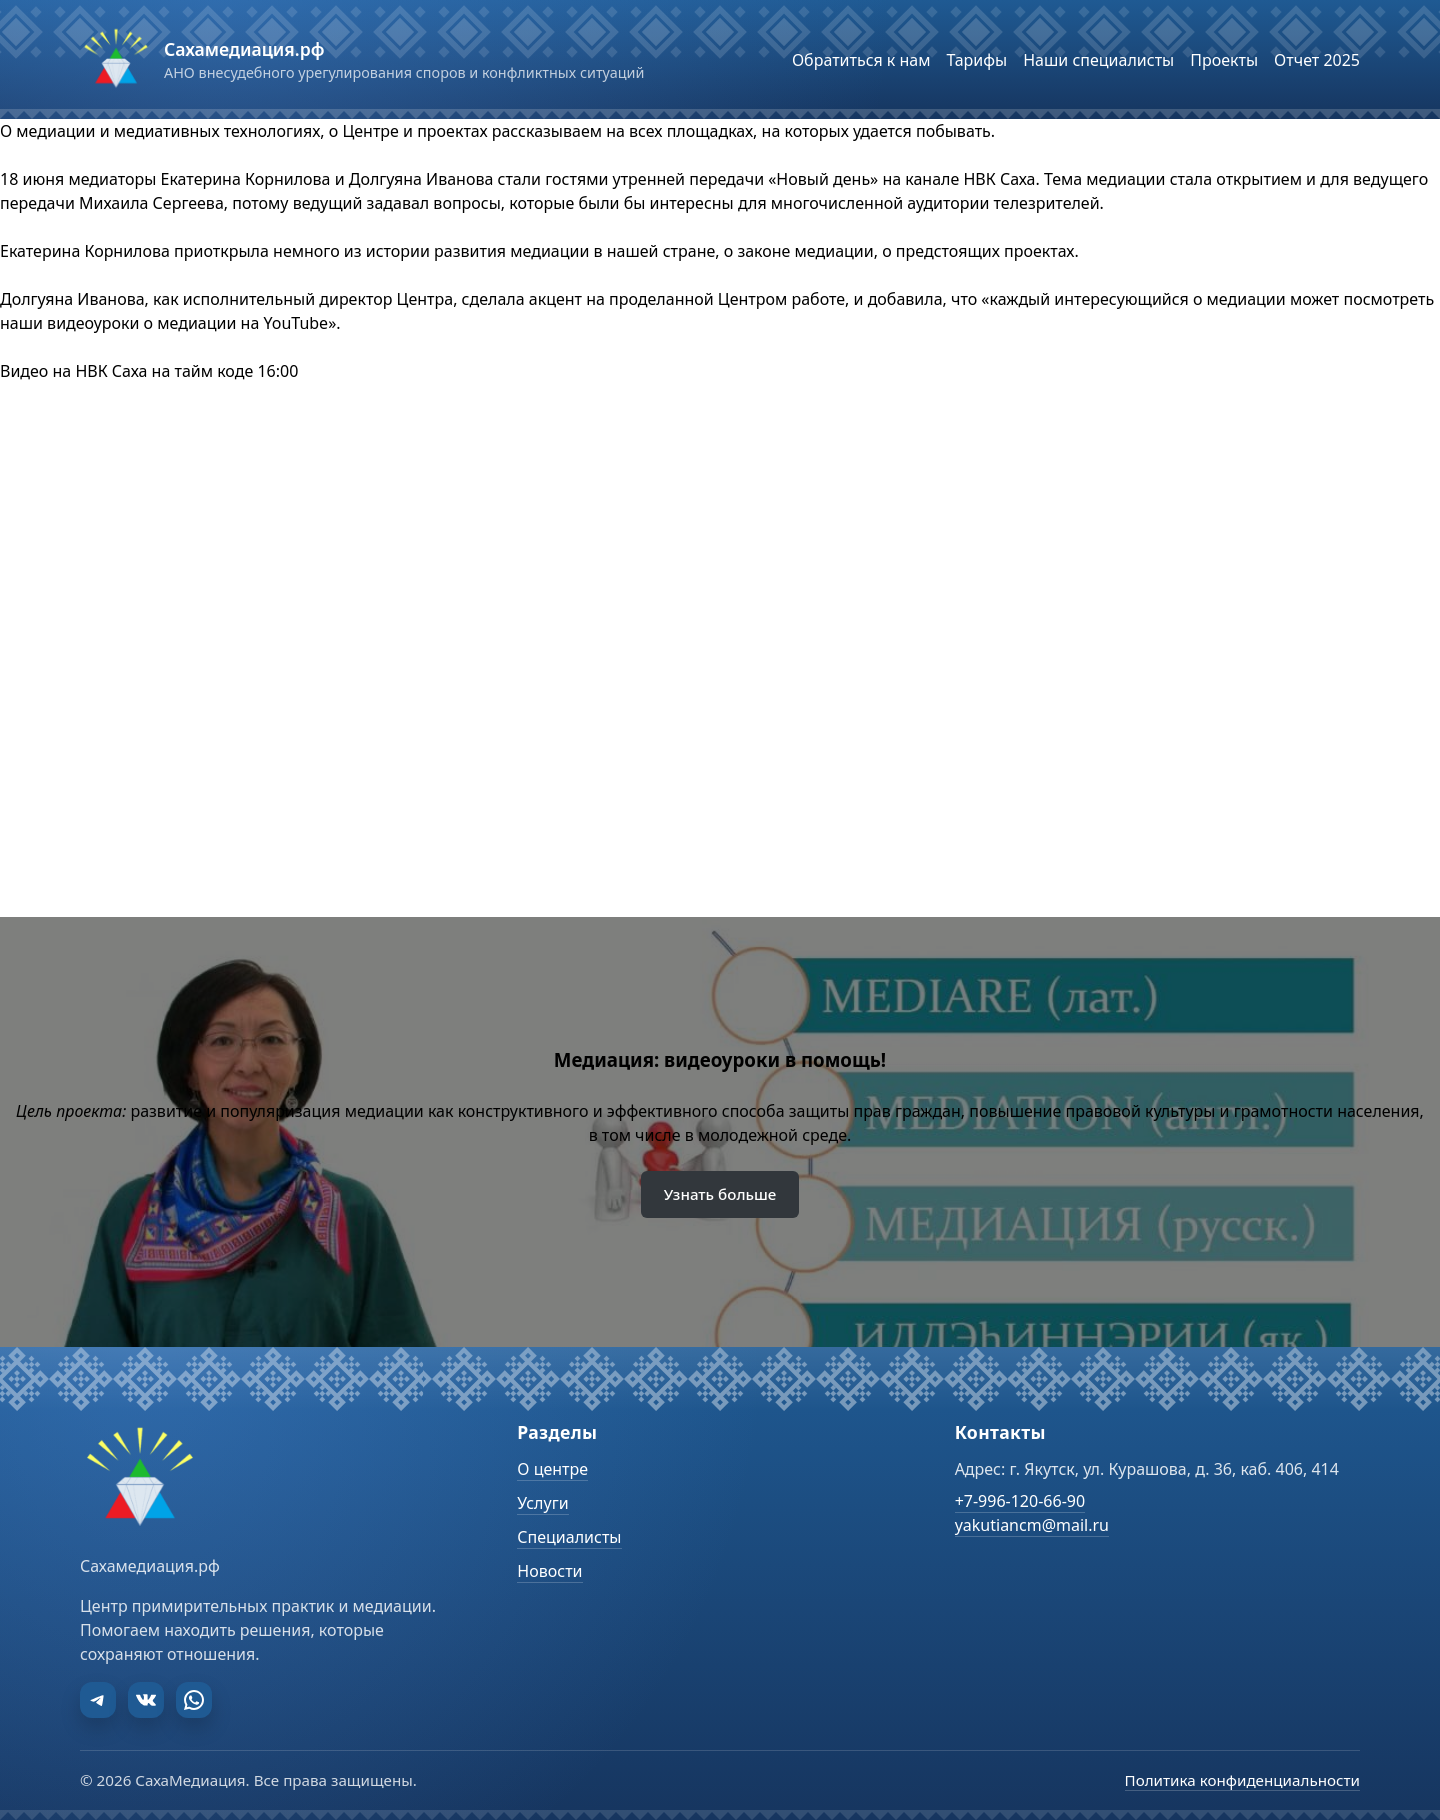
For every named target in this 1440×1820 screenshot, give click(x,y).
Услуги (542, 1503)
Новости (549, 1571)
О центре (552, 1469)
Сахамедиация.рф (244, 49)
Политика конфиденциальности (1242, 1780)
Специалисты (569, 1537)
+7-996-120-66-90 (1020, 1501)
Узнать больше (720, 1194)
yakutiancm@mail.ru (1032, 1525)
